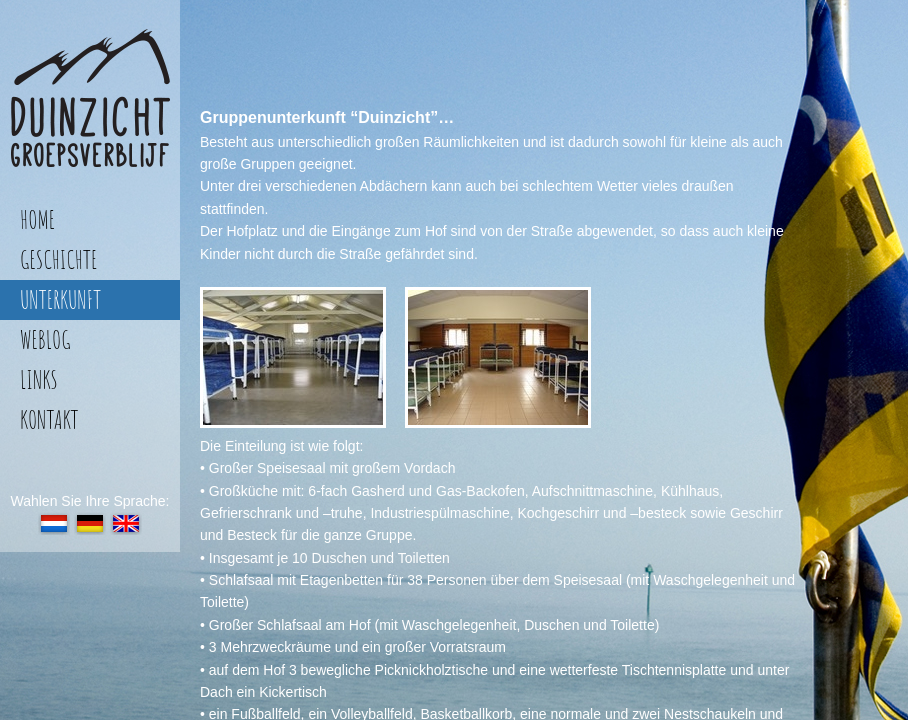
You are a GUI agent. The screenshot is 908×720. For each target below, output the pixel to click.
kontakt (49, 419)
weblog (45, 339)
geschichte (58, 259)
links (39, 379)
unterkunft (60, 299)
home (37, 219)
